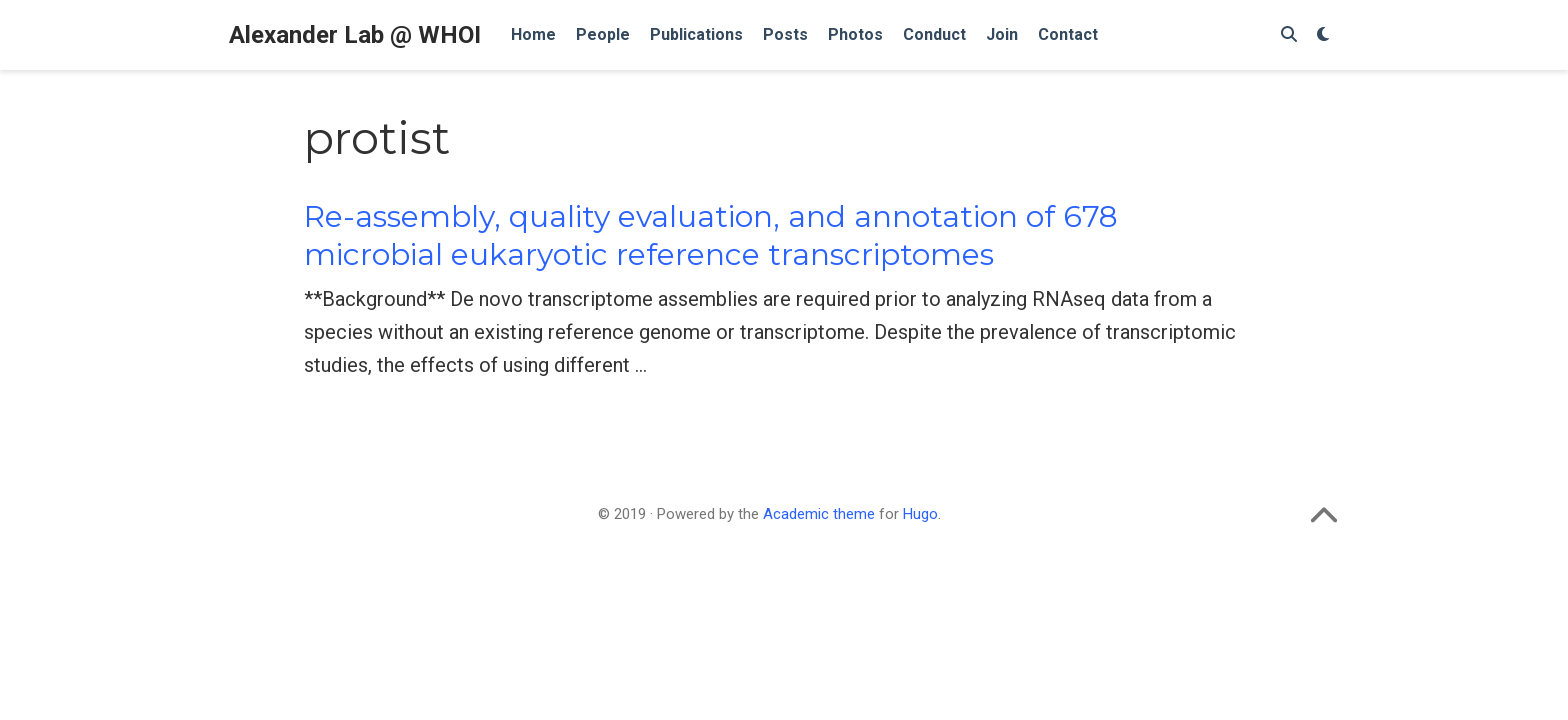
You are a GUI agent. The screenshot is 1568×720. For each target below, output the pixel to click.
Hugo (920, 514)
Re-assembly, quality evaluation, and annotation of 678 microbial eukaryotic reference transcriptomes (711, 235)
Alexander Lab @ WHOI (355, 35)
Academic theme (819, 514)
